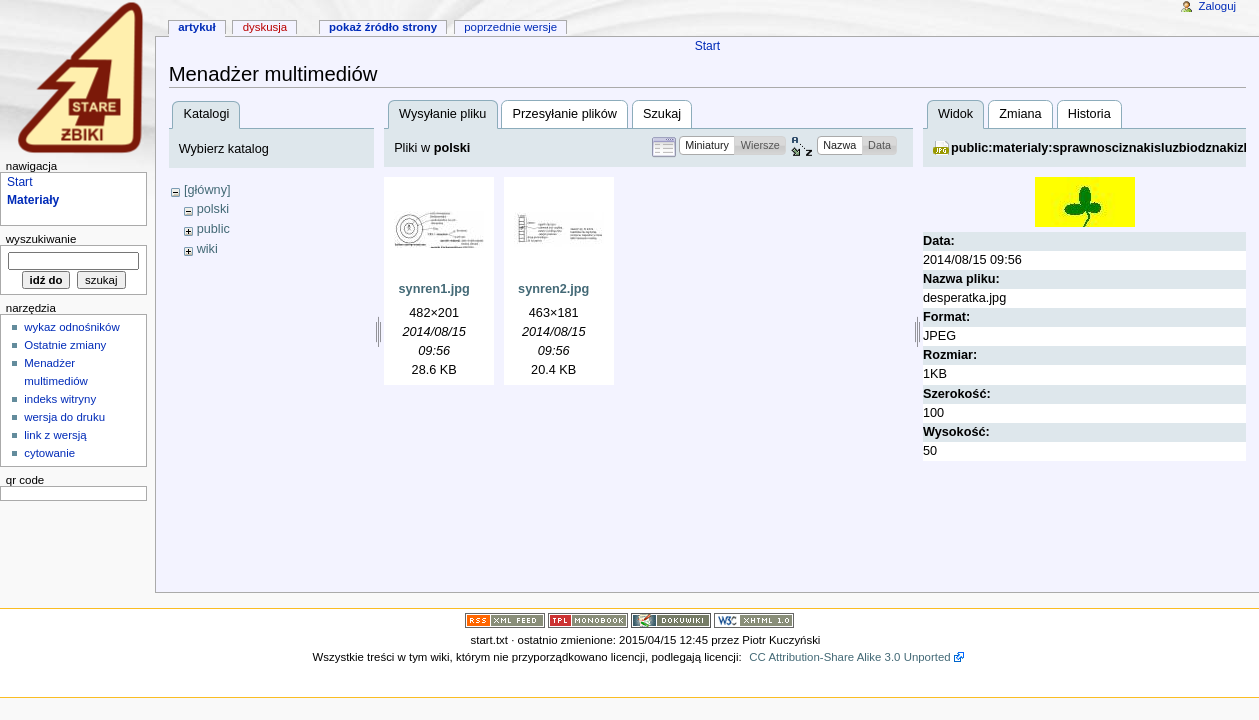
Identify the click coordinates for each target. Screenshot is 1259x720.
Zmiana (1020, 114)
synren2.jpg (553, 289)
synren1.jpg (434, 289)
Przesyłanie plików (565, 114)
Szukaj (662, 114)
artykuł (197, 27)
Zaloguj (1218, 6)
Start (707, 46)
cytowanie (49, 453)
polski (213, 209)
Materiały (33, 200)
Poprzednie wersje (510, 27)
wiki (207, 249)
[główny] (207, 190)
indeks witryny (60, 399)
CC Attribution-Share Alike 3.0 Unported (849, 657)
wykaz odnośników (72, 327)
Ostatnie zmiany (65, 345)
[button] (707, 145)
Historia (1089, 114)
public (213, 229)
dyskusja (265, 27)
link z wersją (55, 435)
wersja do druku (64, 417)
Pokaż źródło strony (383, 27)
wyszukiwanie (41, 239)
